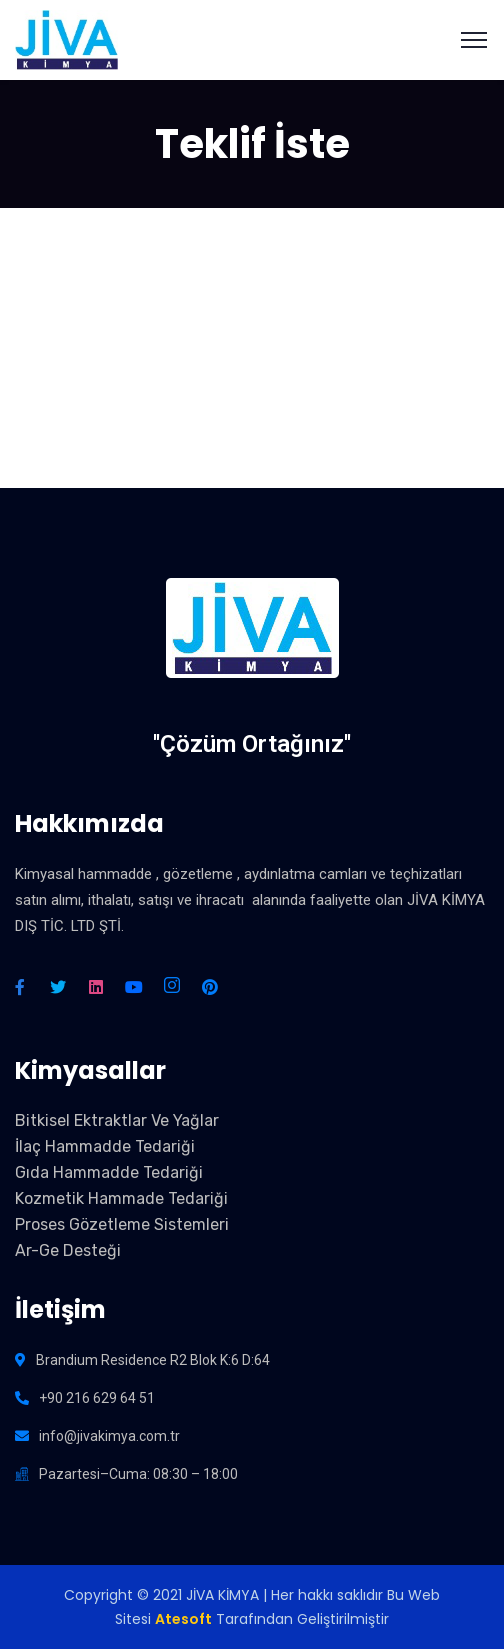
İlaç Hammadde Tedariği (105, 1146)
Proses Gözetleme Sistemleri (122, 1224)
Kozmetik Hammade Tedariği (121, 1198)
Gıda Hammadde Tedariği (109, 1172)
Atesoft (183, 1619)
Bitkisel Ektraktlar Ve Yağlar (117, 1120)
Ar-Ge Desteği (68, 1250)
